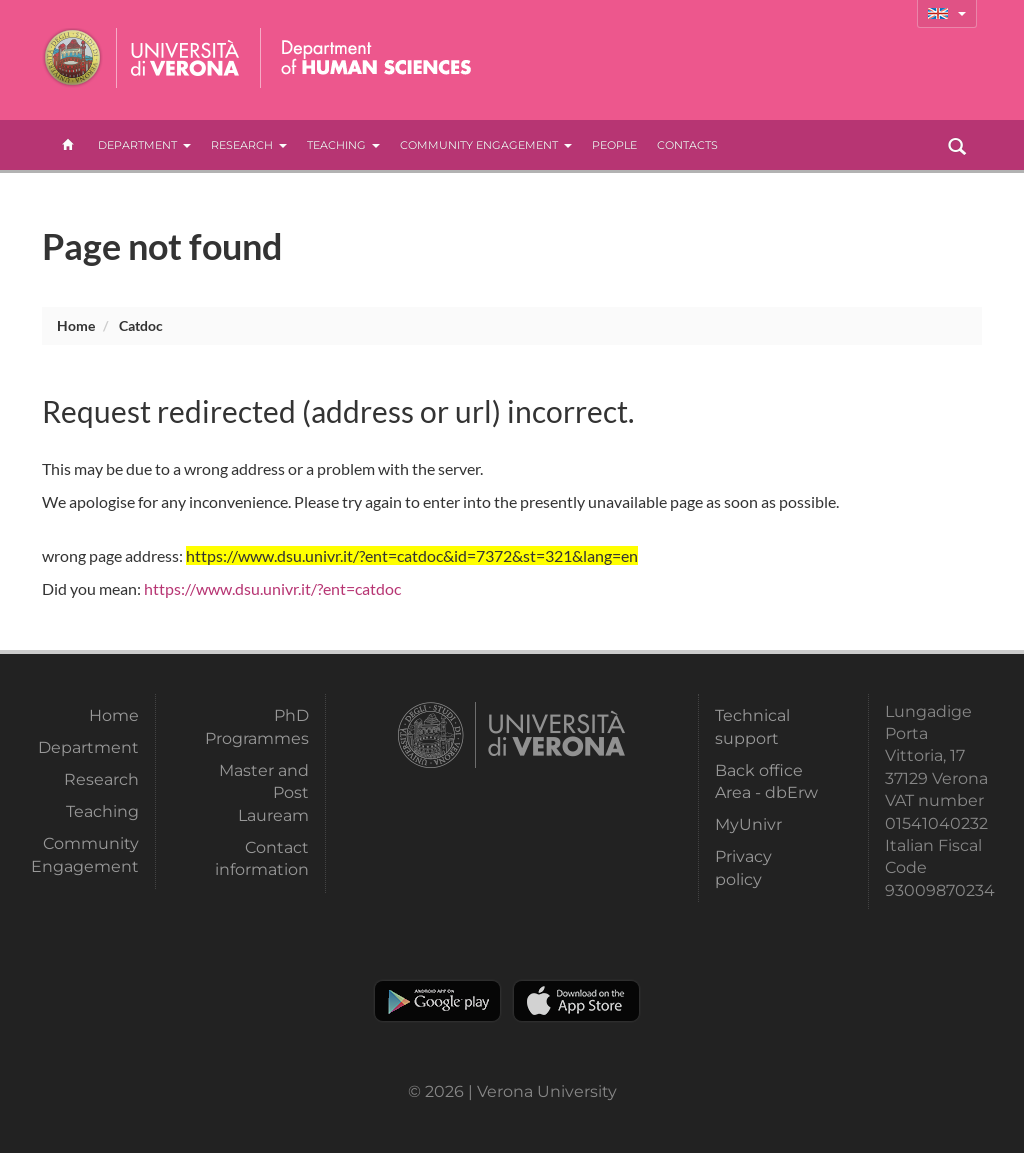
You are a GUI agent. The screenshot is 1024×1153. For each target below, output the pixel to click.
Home (76, 325)
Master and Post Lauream (264, 793)
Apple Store (576, 1001)
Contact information (262, 858)
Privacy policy (743, 867)
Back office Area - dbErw (766, 781)
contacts (687, 145)
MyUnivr (748, 824)
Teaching (343, 145)
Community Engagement (486, 145)
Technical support (752, 726)
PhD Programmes (257, 726)
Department (144, 145)
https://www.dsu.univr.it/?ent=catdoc (272, 588)
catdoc (141, 325)
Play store (437, 1001)
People (614, 145)
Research (249, 145)
